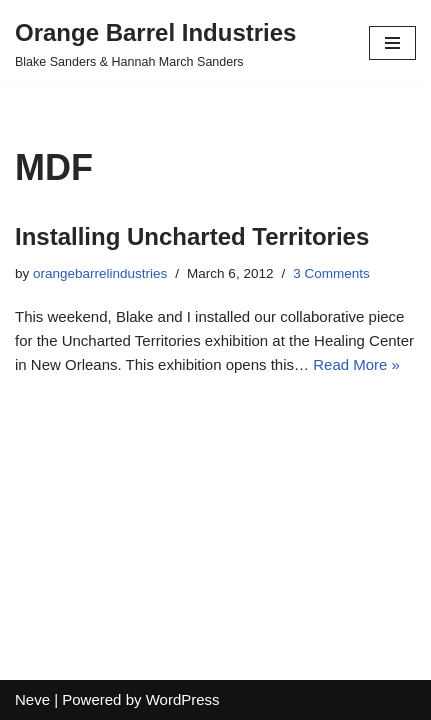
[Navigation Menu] (392, 43)
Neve (32, 699)
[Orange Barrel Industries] (155, 43)
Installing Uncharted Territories (192, 236)
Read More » (356, 364)
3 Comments (331, 273)
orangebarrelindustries (100, 273)
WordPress (183, 699)
